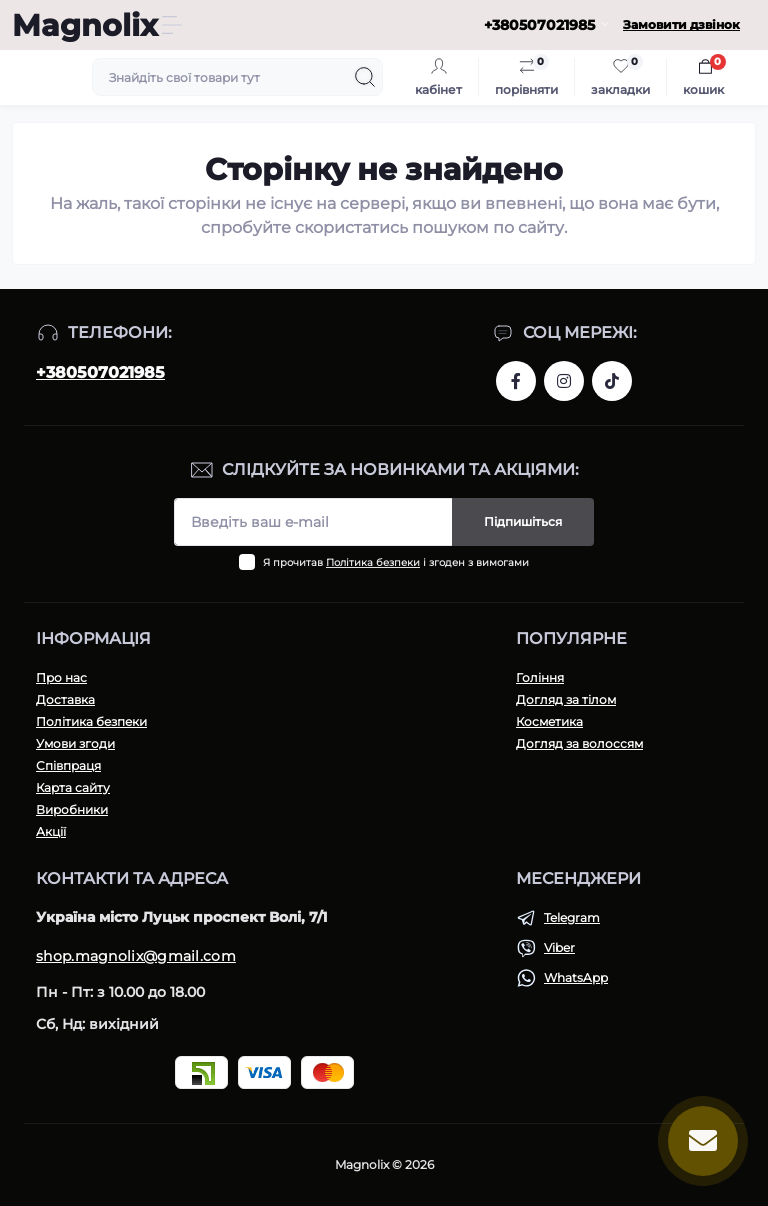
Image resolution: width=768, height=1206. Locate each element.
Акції (51, 831)
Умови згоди (75, 743)
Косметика (549, 721)
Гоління (540, 677)
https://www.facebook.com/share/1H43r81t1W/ (516, 381)
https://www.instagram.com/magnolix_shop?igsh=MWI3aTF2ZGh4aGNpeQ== (564, 381)
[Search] (365, 77)
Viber (559, 947)
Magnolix (85, 25)
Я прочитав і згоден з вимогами (396, 562)
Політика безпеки (373, 562)
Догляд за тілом (566, 699)
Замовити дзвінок (681, 24)
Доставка (65, 699)
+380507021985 (100, 372)
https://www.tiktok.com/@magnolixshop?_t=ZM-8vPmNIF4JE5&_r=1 (612, 381)
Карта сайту (73, 787)
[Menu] (172, 25)
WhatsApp (576, 977)
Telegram (572, 917)
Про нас (61, 677)
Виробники (72, 809)
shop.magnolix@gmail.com (136, 956)
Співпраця (68, 765)
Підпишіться (523, 521)
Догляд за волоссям (579, 743)
